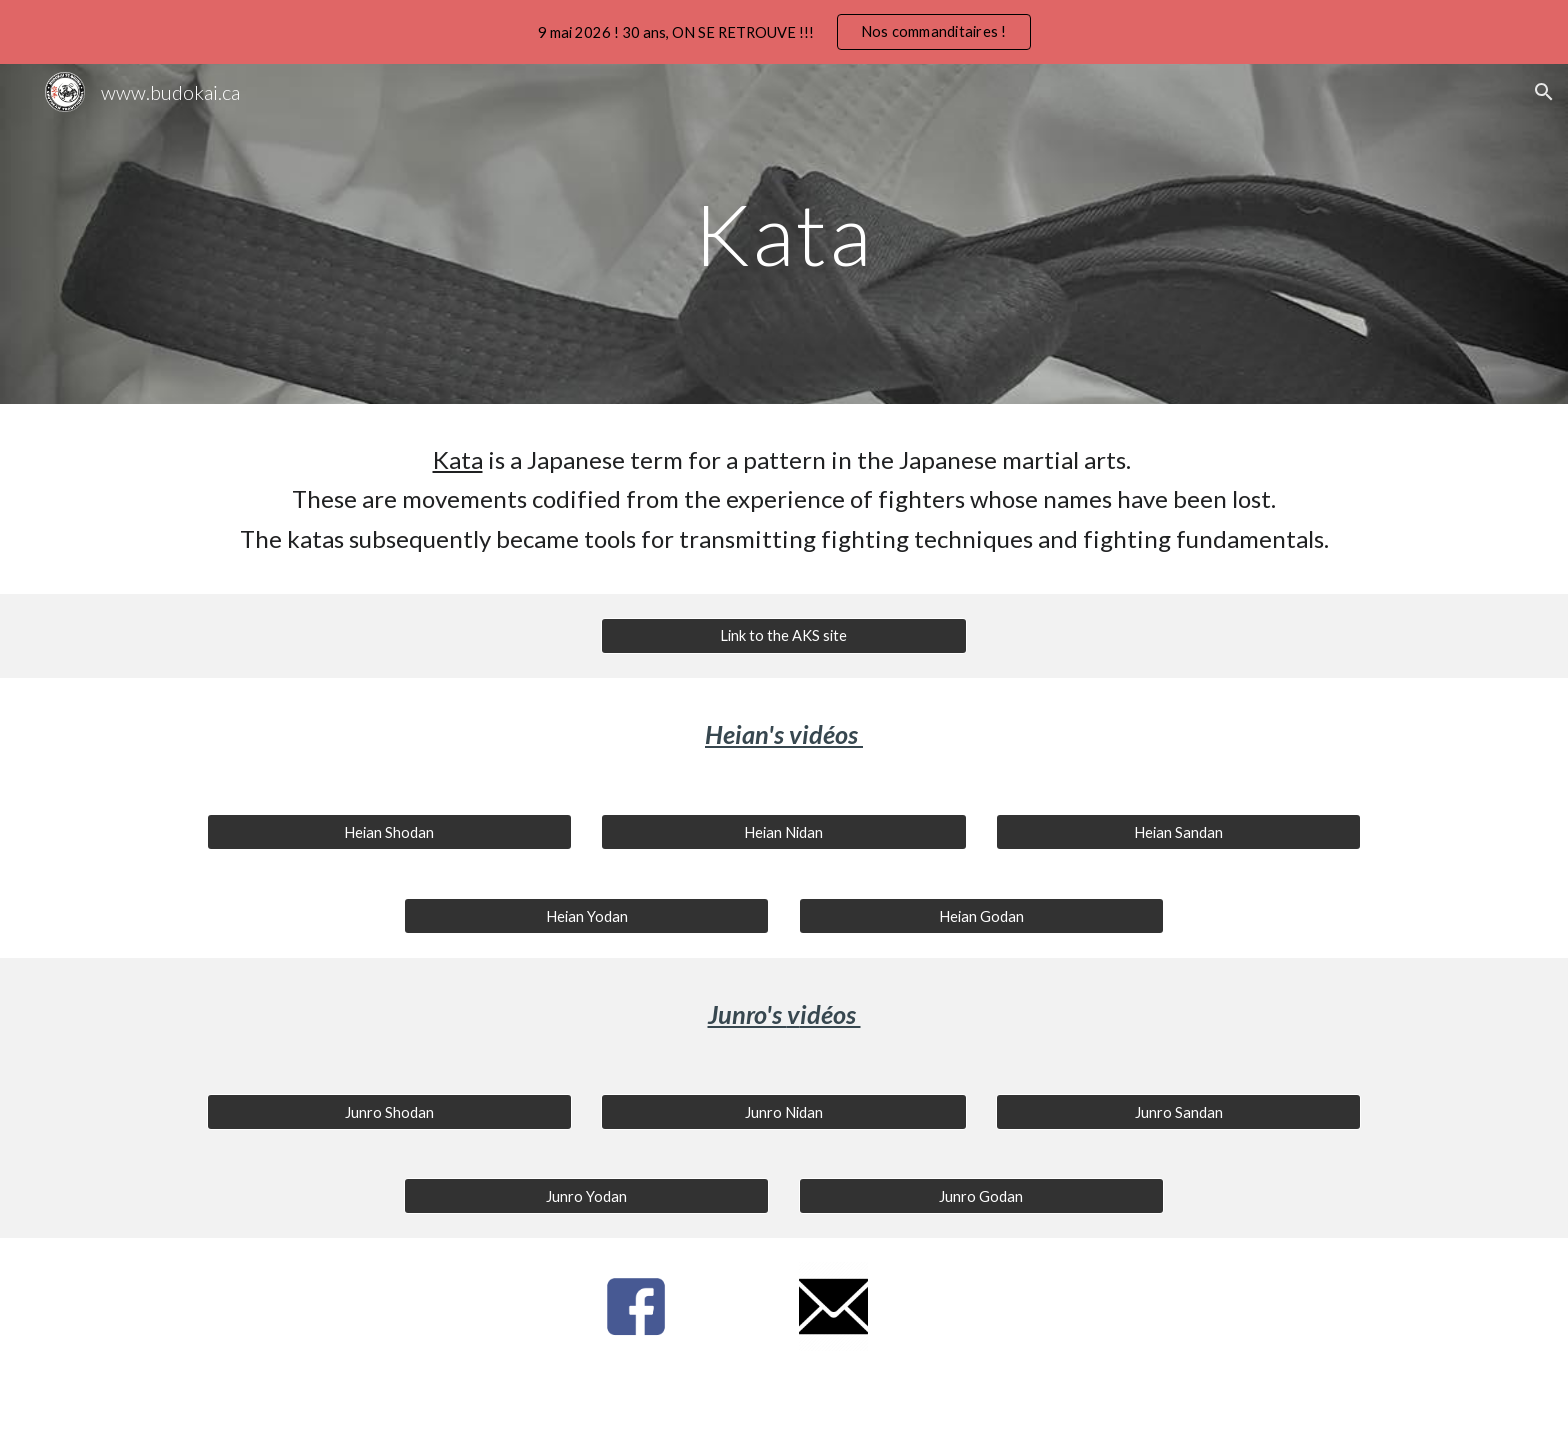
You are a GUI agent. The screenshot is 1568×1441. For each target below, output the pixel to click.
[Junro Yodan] (586, 1196)
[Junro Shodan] (389, 1112)
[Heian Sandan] (1178, 832)
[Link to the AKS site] (783, 636)
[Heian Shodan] (389, 832)
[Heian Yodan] (586, 916)
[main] (784, 233)
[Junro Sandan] (1178, 1112)
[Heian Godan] (981, 916)
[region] (784, 32)
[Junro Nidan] (783, 1112)
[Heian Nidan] (783, 832)
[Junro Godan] (981, 1196)
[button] (1544, 92)
